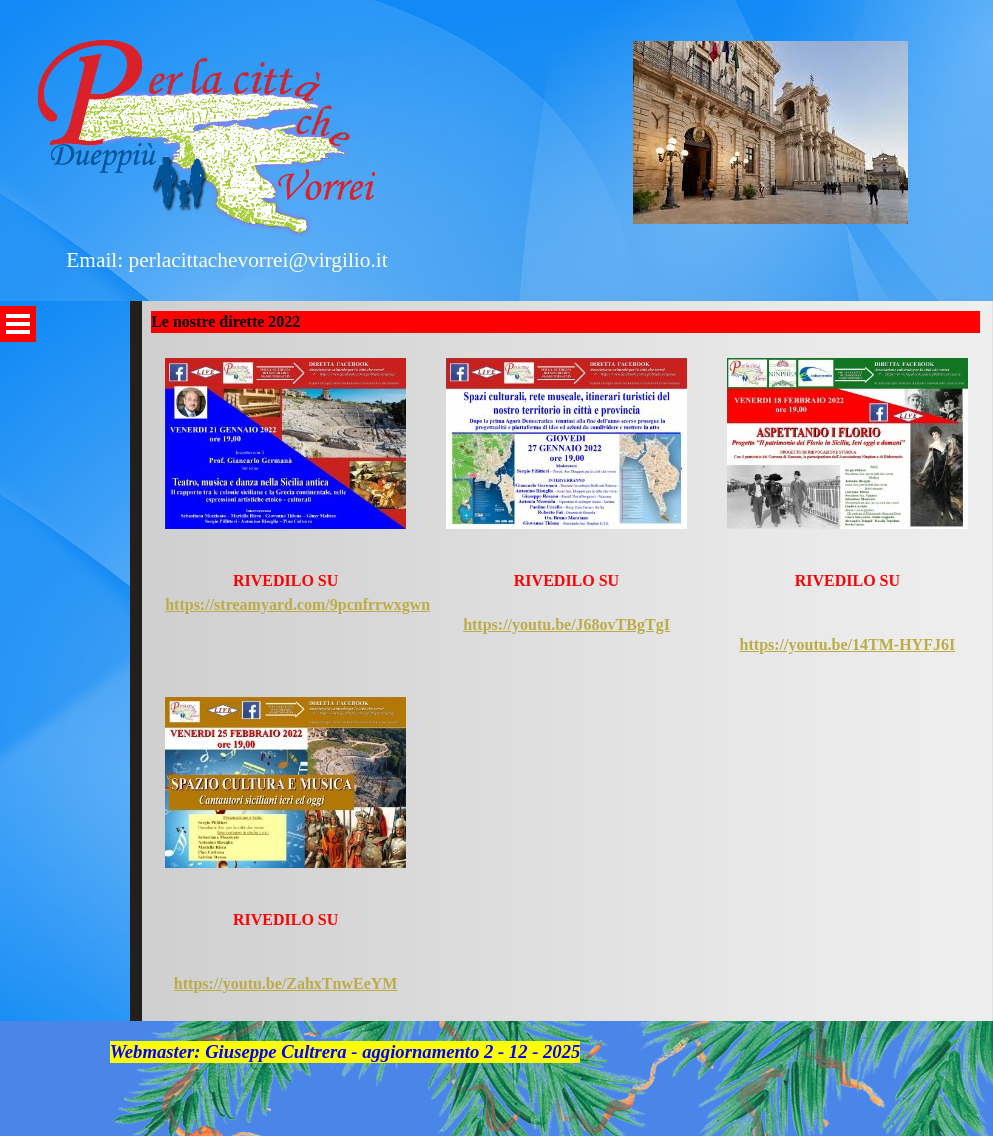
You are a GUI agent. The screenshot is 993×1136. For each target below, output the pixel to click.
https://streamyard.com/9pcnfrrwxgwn (297, 604)
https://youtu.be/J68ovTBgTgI (566, 624)
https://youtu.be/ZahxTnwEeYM (286, 983)
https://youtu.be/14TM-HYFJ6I (848, 644)
